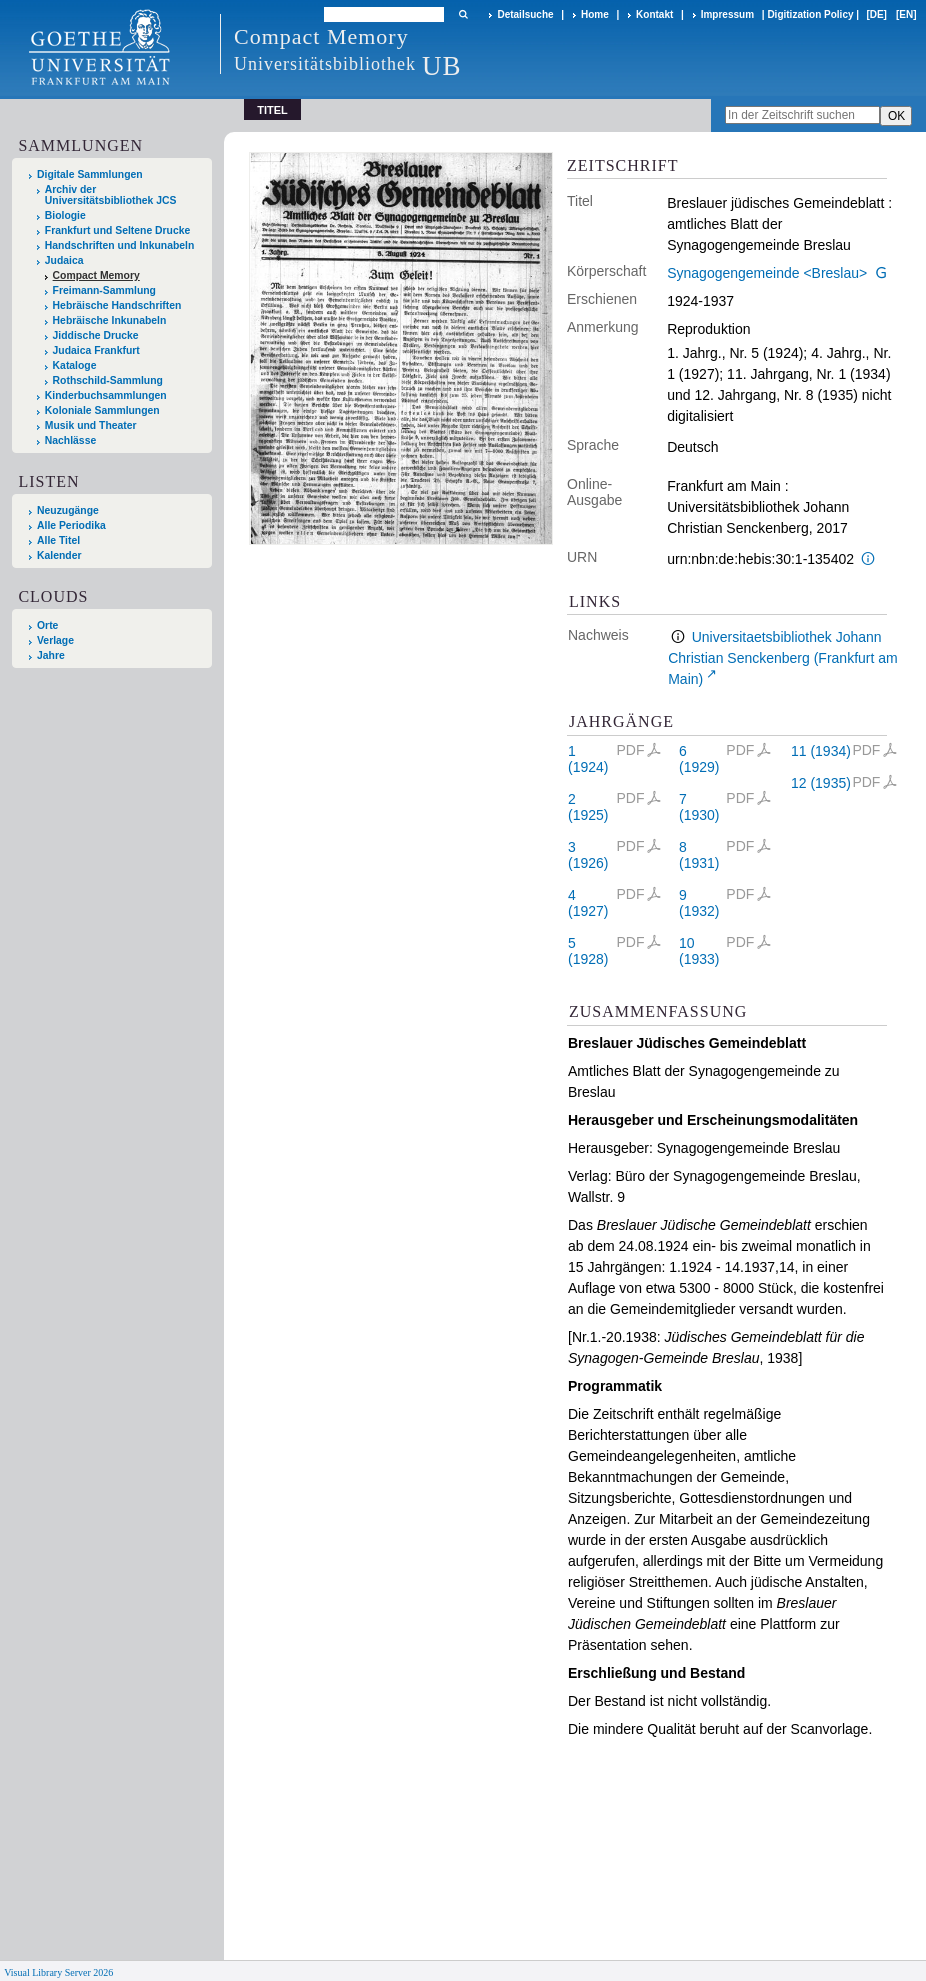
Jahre (51, 655)
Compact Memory (96, 275)
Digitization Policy (810, 14)
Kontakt (654, 14)
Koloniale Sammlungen (102, 410)
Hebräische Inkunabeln (110, 320)
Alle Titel (58, 540)
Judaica (64, 260)
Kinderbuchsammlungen (106, 395)
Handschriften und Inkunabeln (120, 245)
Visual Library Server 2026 (58, 1972)
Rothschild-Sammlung (108, 380)
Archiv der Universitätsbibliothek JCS (111, 195)
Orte (47, 625)
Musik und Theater (91, 425)
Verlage (55, 640)
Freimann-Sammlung (104, 290)
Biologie (65, 215)
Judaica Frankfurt (96, 350)
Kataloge (75, 365)
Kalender (59, 555)
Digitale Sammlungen (90, 174)
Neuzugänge (68, 510)
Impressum (727, 14)
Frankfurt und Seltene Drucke (118, 230)
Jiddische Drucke (96, 335)
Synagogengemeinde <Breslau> (767, 273)
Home (595, 14)
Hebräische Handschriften (117, 305)
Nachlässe (70, 440)
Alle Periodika (71, 525)
